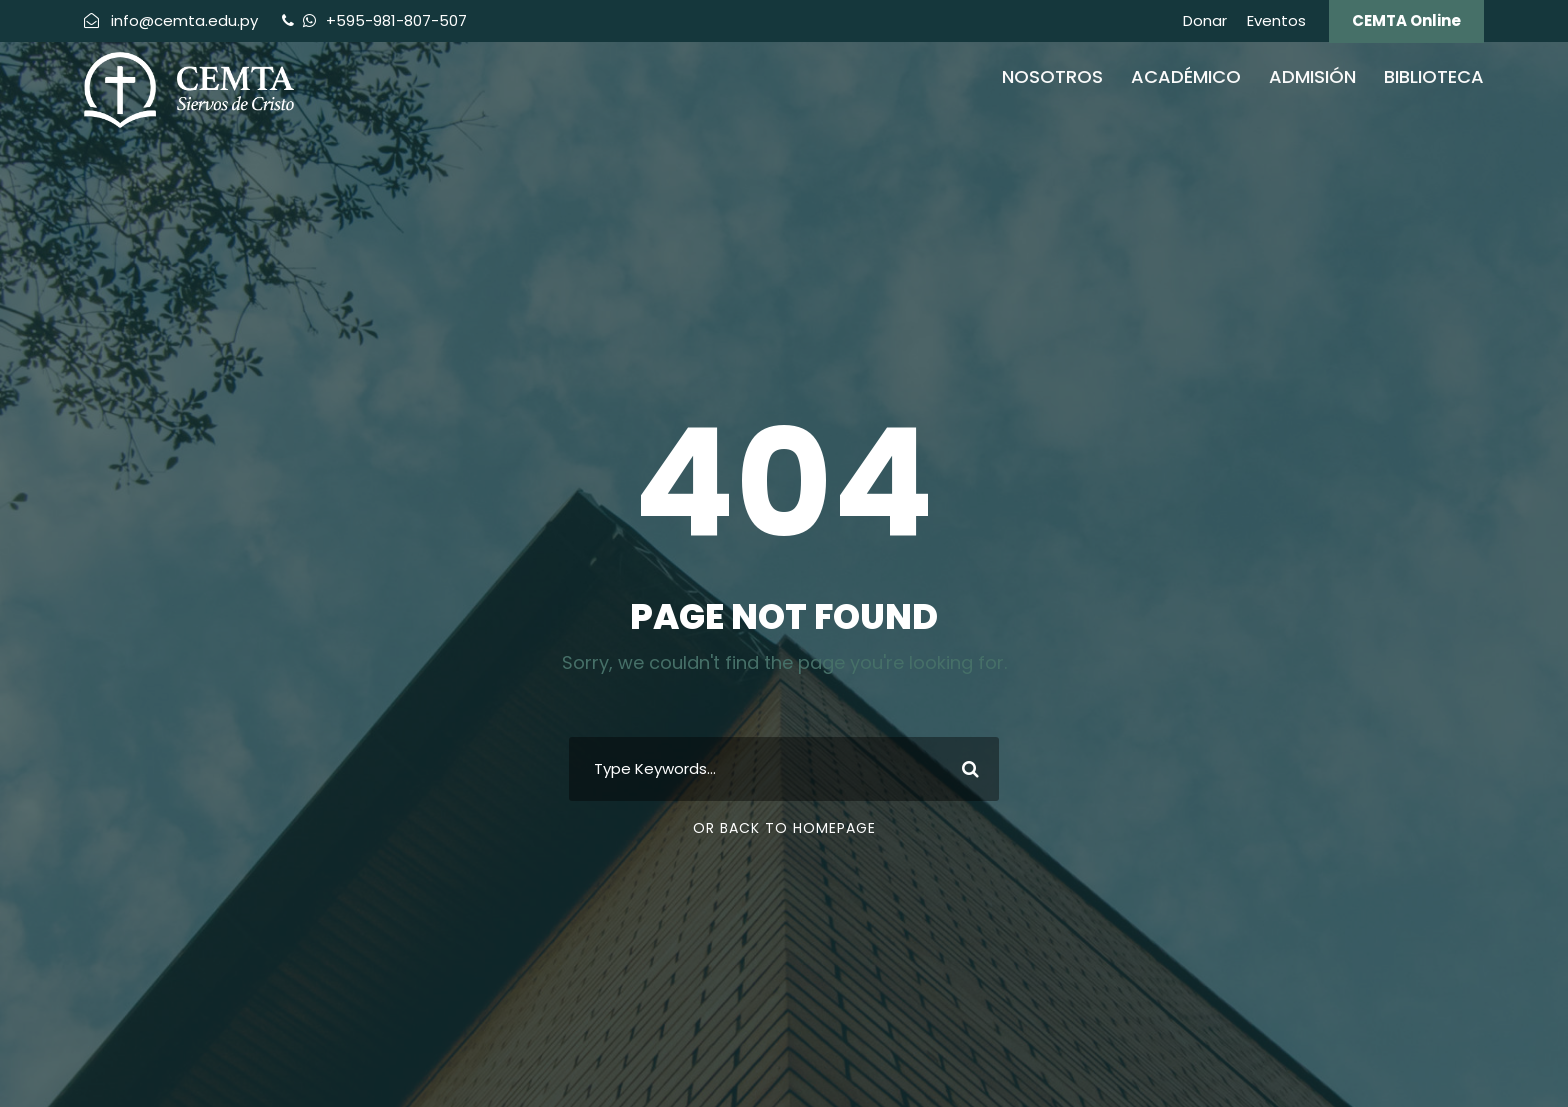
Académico (1186, 76)
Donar (1205, 20)
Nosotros (1052, 76)
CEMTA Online (1406, 20)
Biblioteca (1434, 76)
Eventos (1276, 20)
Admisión (1312, 76)
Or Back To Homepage (784, 828)
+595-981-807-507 (394, 20)
